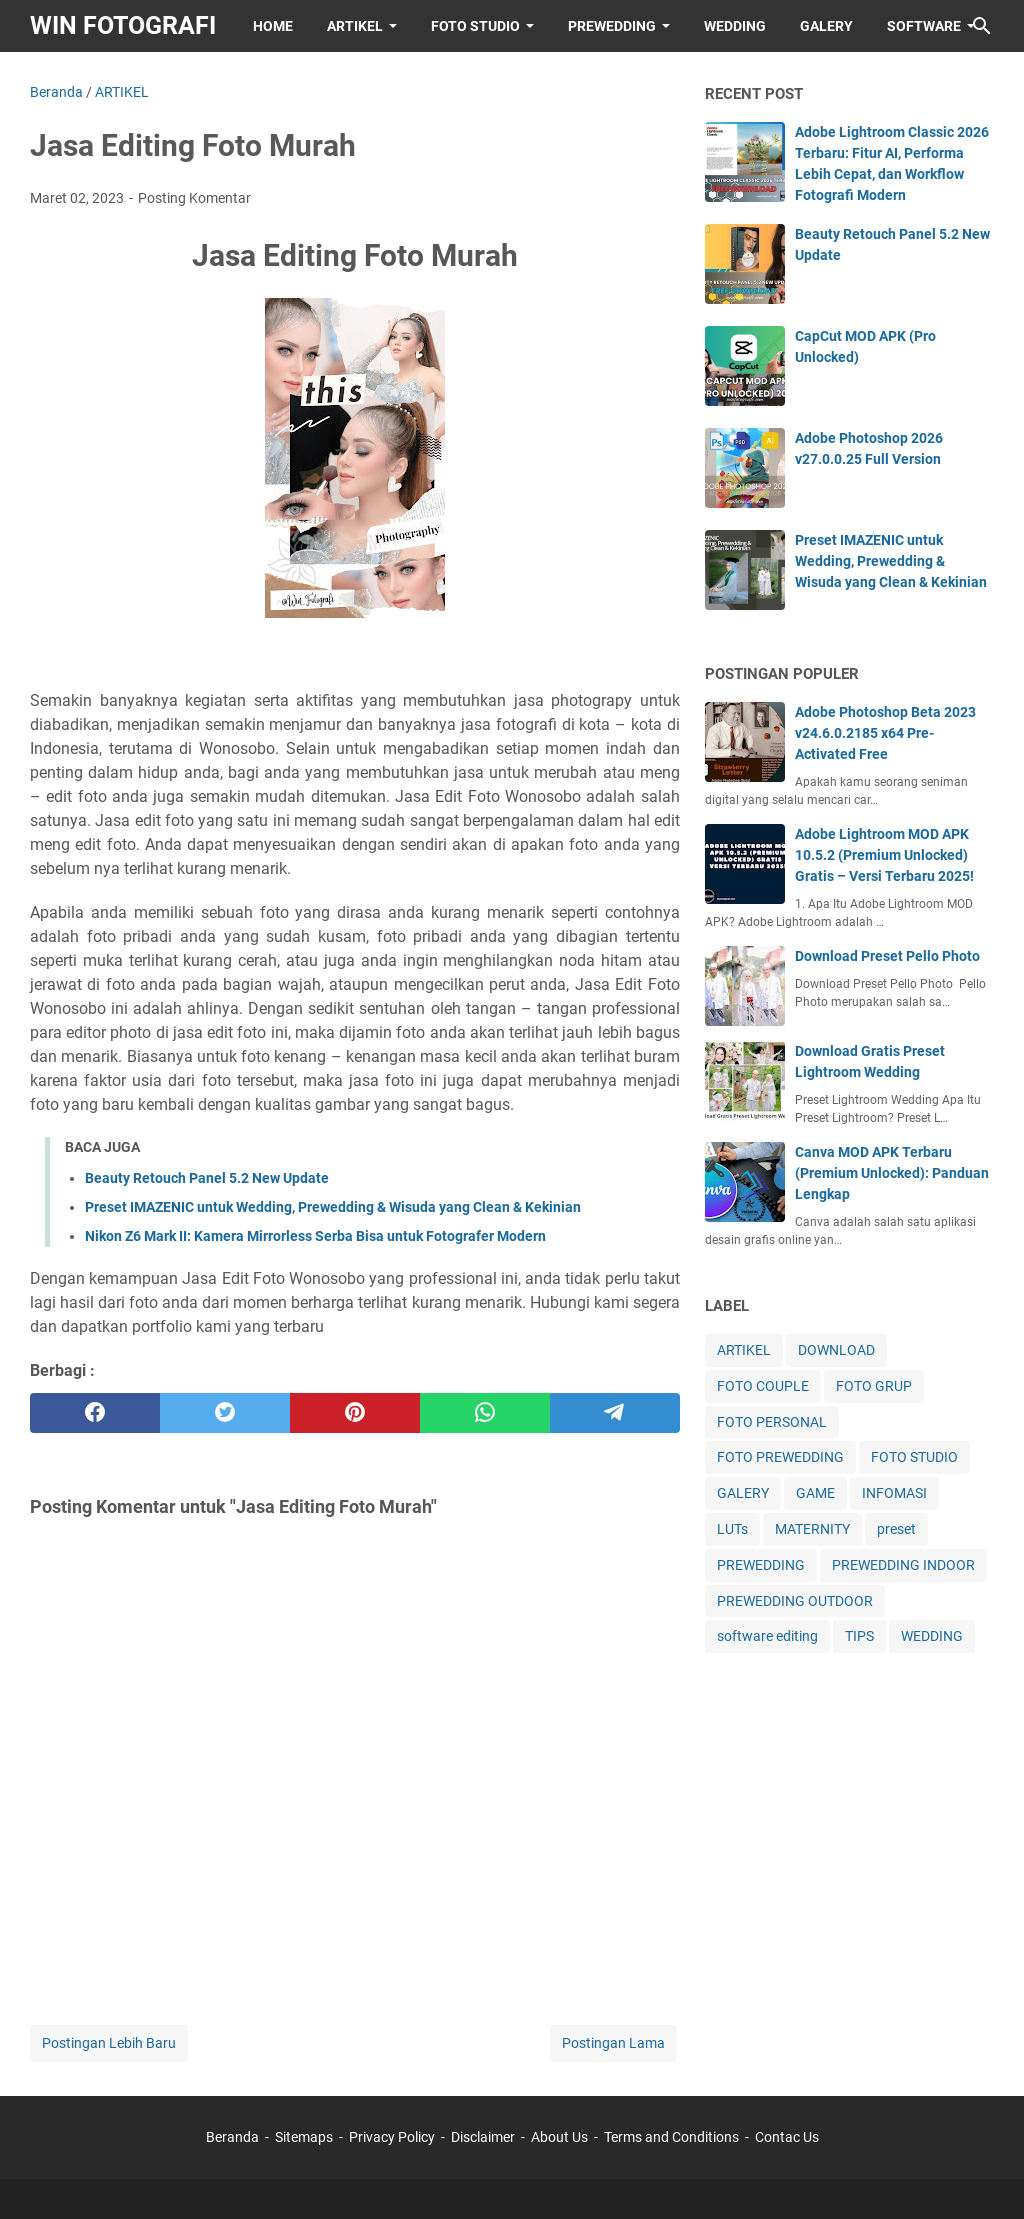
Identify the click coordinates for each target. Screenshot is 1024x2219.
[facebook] (95, 1413)
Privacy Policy (392, 2137)
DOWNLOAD (836, 1350)
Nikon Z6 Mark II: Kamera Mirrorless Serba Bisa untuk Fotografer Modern (315, 1236)
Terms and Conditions (671, 2137)
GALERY (826, 26)
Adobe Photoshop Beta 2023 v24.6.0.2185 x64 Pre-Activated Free (885, 733)
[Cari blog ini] (982, 26)
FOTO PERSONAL (772, 1422)
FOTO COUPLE (763, 1386)
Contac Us (787, 2137)
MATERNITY (812, 1529)
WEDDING (735, 26)
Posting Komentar (194, 198)
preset (896, 1529)
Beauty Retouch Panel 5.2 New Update (207, 1178)
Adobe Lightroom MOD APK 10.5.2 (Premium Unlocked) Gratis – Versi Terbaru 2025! (884, 855)
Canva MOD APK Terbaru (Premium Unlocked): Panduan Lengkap (892, 1173)
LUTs (732, 1529)
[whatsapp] (485, 1413)
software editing (767, 1636)
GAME (815, 1493)
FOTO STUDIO (475, 26)
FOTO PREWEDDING (780, 1457)
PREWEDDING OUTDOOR (795, 1601)
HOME (273, 26)
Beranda (232, 2137)
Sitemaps (304, 2137)
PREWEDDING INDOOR (903, 1565)
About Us (559, 2137)
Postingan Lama (613, 2043)
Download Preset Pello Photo (887, 956)
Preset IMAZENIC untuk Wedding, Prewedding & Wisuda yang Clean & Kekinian (333, 1207)
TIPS (859, 1636)
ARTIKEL (355, 26)
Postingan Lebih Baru (109, 2043)
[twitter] (225, 1413)
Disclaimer (483, 2137)
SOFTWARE (924, 26)
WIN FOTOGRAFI (123, 25)
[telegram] (615, 1413)
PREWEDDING (612, 26)
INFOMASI (894, 1493)
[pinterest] (355, 1413)
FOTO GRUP (874, 1386)
